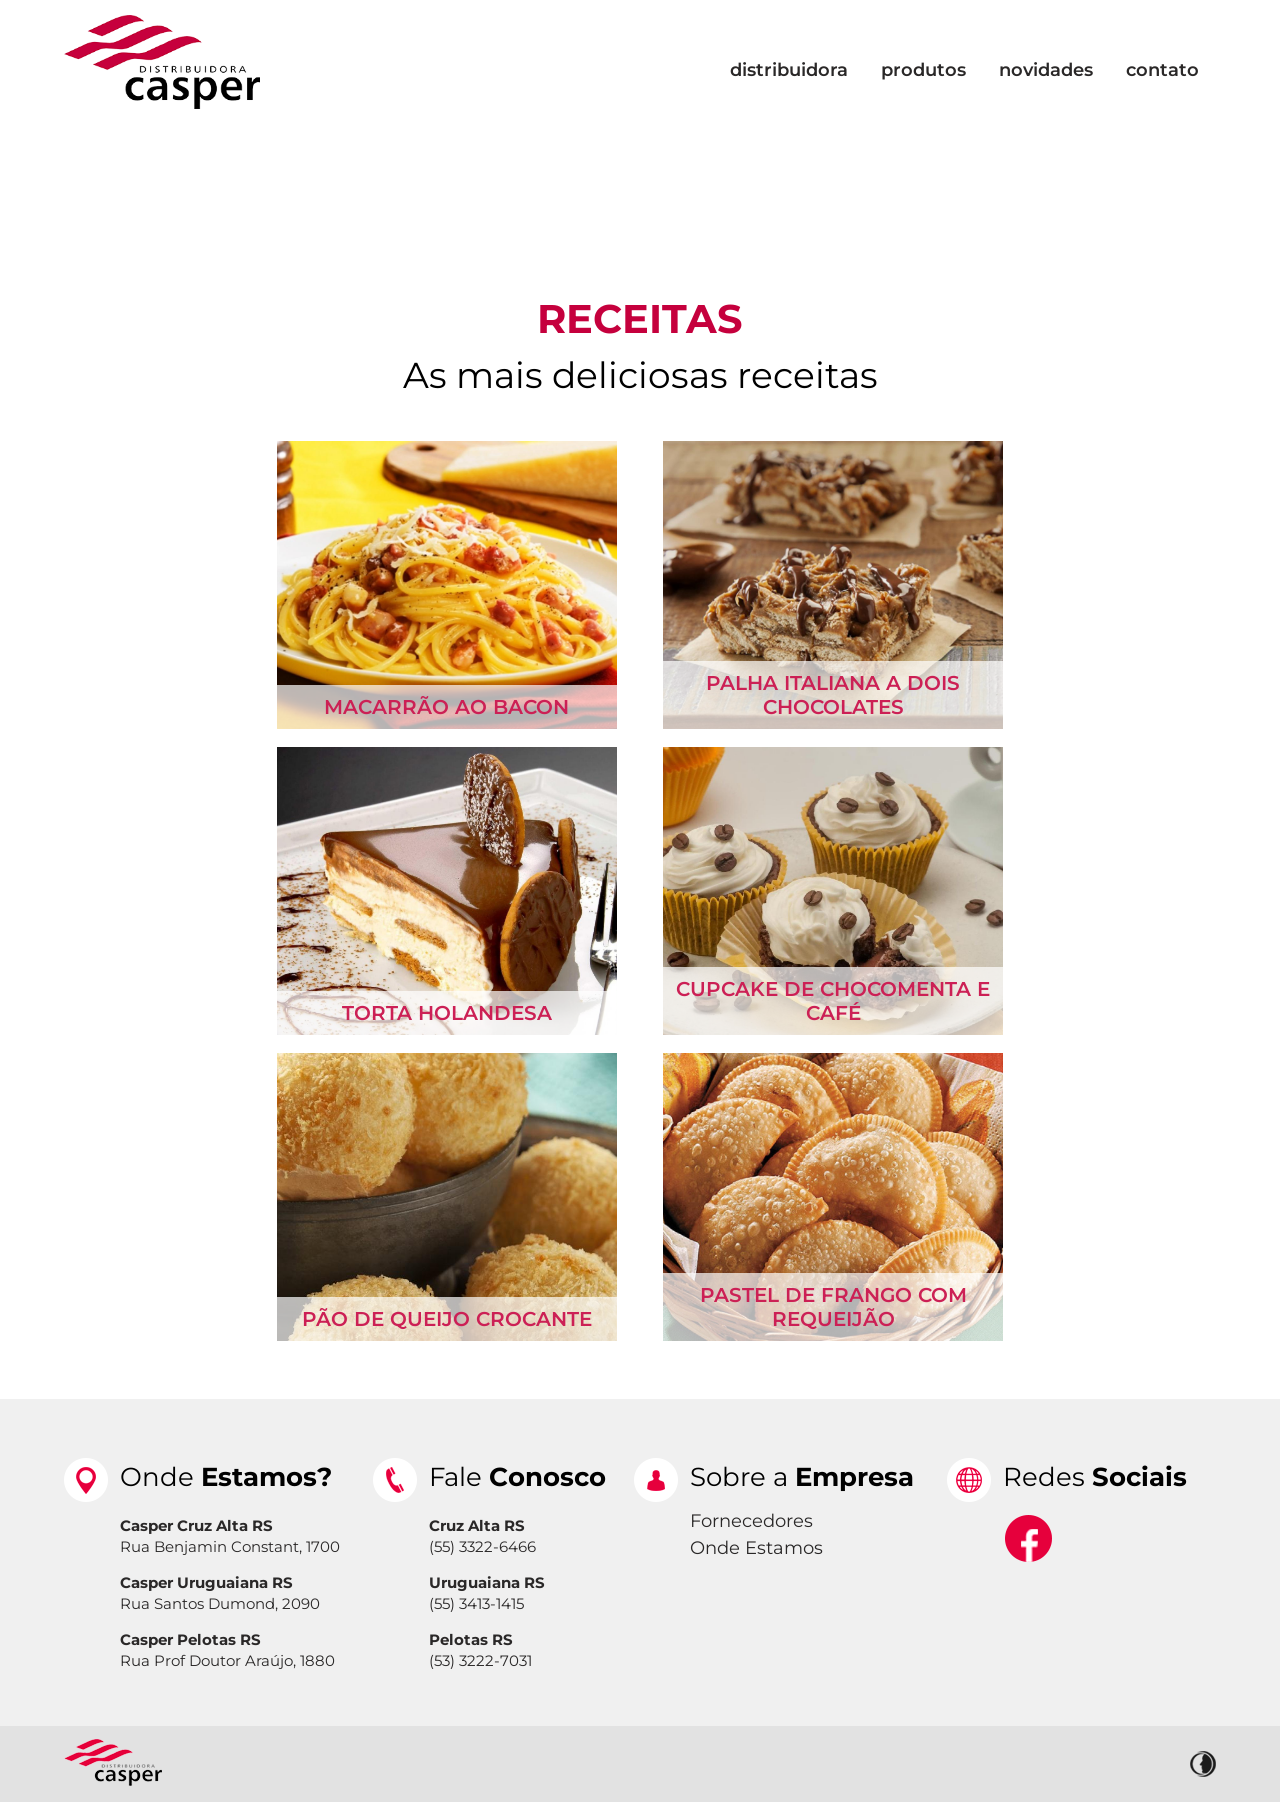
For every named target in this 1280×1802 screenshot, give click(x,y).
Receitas (640, 318)
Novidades (1046, 70)
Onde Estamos (756, 1548)
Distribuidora (789, 70)
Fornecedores (751, 1521)
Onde (226, 1477)
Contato (1162, 70)
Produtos (923, 70)
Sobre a (802, 1477)
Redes (1095, 1477)
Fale (517, 1477)
